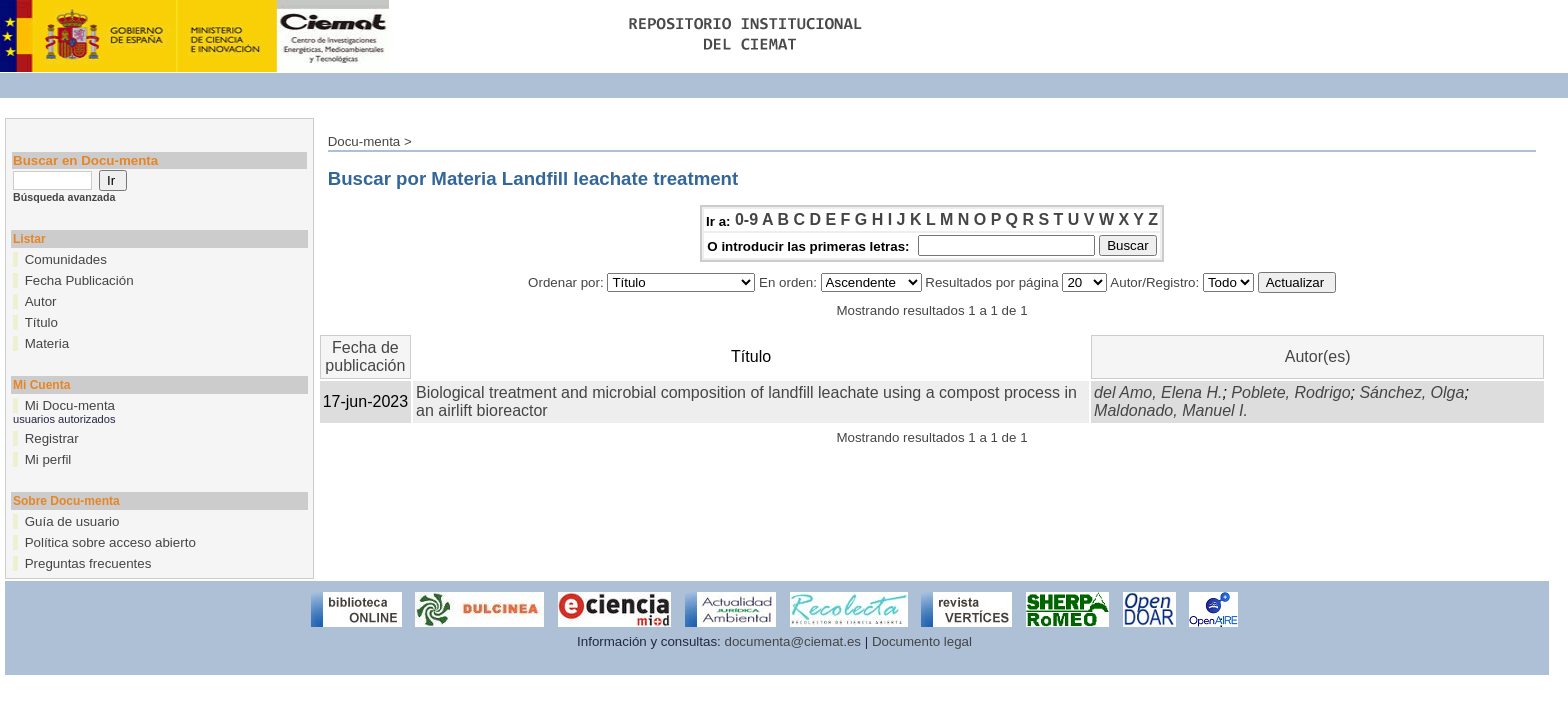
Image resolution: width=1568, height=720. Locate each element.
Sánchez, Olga (1411, 392)
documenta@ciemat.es (793, 641)
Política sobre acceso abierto (110, 542)
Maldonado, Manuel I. (1171, 410)
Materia (47, 343)
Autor (41, 301)
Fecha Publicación (79, 280)
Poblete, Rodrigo (1290, 392)
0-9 (746, 219)
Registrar (52, 438)
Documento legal (922, 641)
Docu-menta (364, 141)
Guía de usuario (72, 521)
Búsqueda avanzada (64, 197)
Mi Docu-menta (70, 405)
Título (41, 322)
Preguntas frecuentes (88, 563)
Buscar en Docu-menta (85, 160)
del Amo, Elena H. (1158, 392)
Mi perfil (48, 459)
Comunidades (66, 259)
